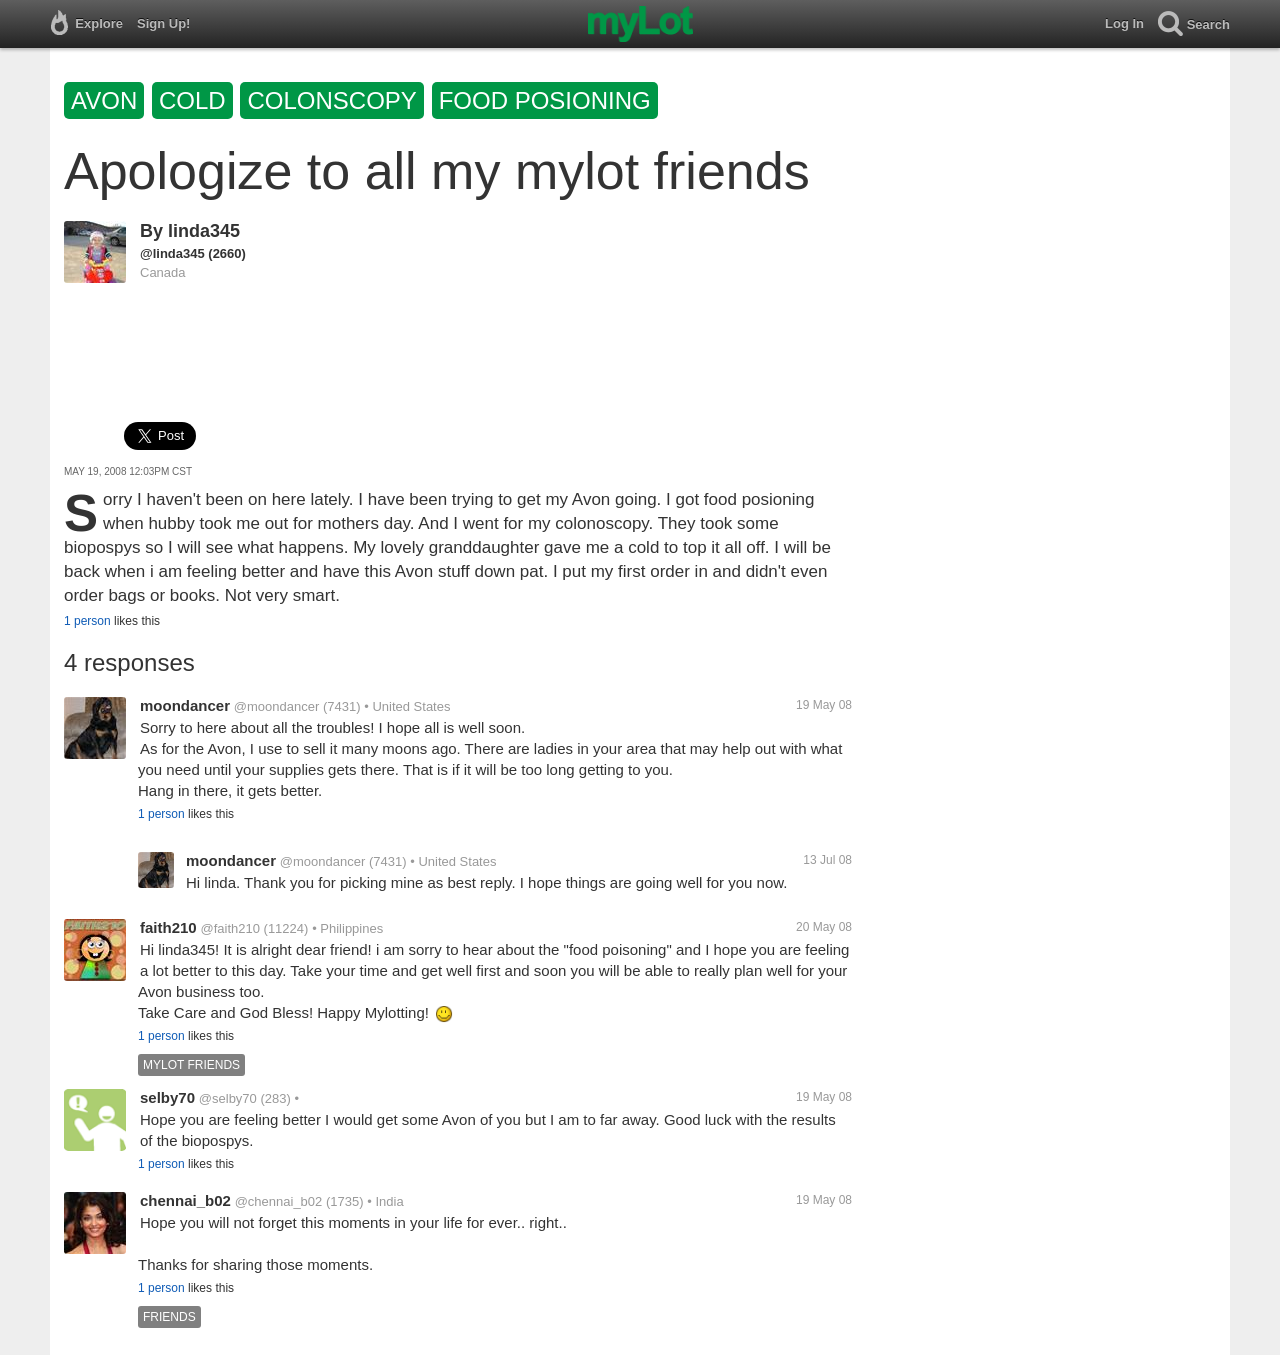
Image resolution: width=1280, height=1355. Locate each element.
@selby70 (228, 1098)
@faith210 (229, 928)
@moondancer (276, 706)
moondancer (185, 705)
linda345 (204, 231)
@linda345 (172, 253)
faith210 (168, 927)
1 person (87, 621)
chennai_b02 (185, 1200)
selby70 (167, 1097)
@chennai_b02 (279, 1201)
